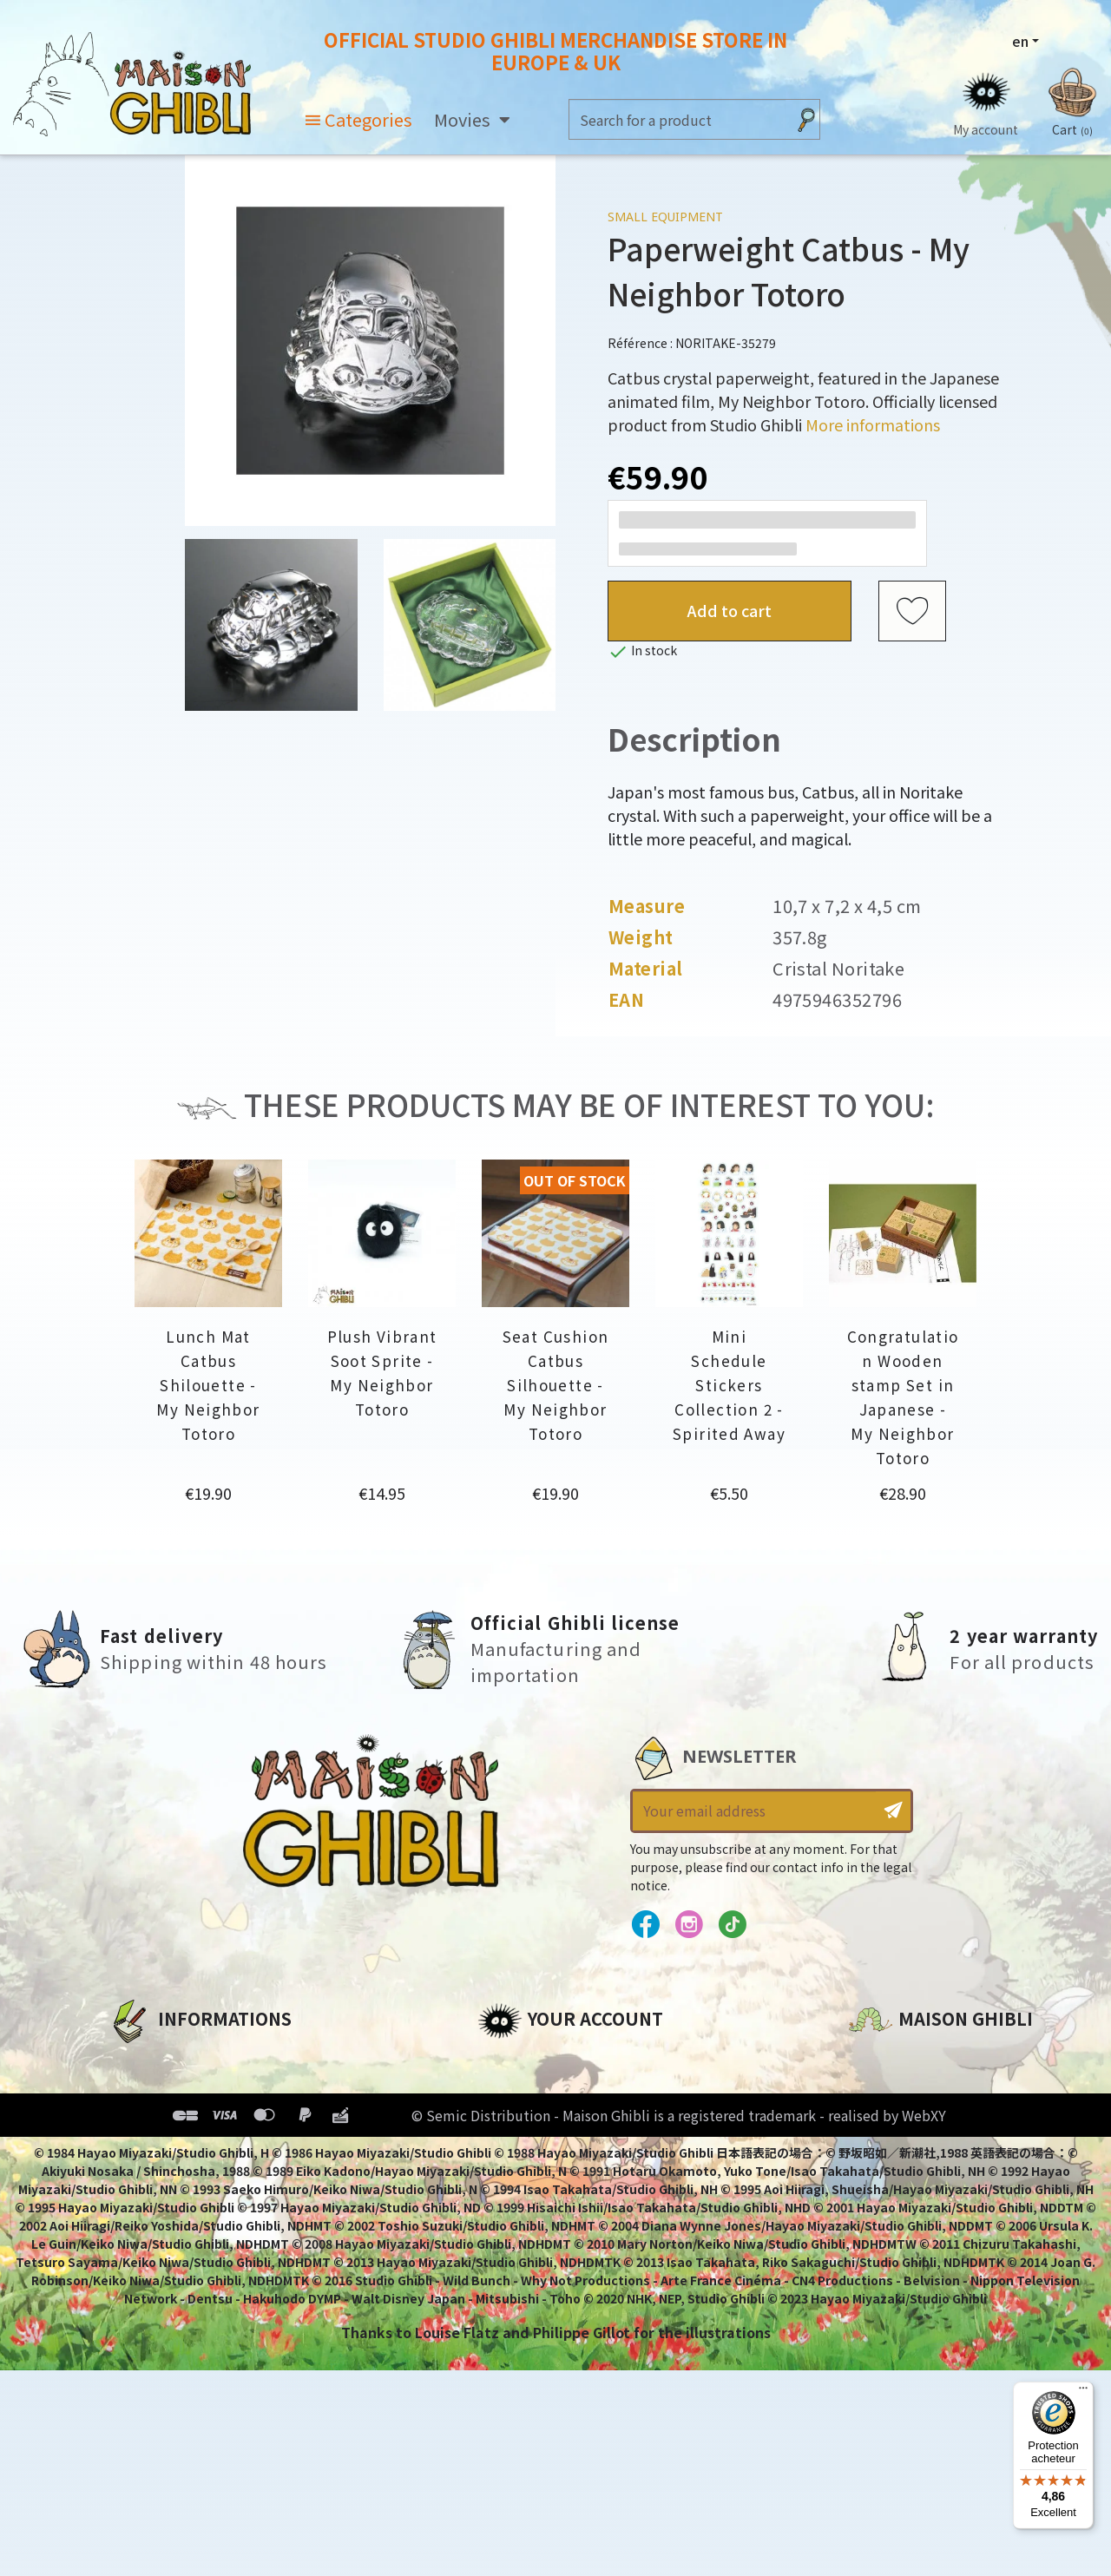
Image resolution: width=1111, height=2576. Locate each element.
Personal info (526, 2059)
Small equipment (665, 216)
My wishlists (522, 2177)
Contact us (888, 2245)
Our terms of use (169, 2118)
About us (140, 2059)
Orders (502, 2089)
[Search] (677, 119)
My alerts (511, 2207)
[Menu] (1083, 2392)
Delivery (137, 2177)
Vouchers (511, 2148)
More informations (872, 424)
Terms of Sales (161, 2148)
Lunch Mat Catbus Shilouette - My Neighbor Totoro (208, 1384)
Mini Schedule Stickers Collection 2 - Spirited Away (729, 1384)
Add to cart (729, 610)
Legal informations (179, 2089)
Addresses (515, 2118)
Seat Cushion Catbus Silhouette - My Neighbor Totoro (556, 1384)
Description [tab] (694, 738)
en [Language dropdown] (1020, 40)
